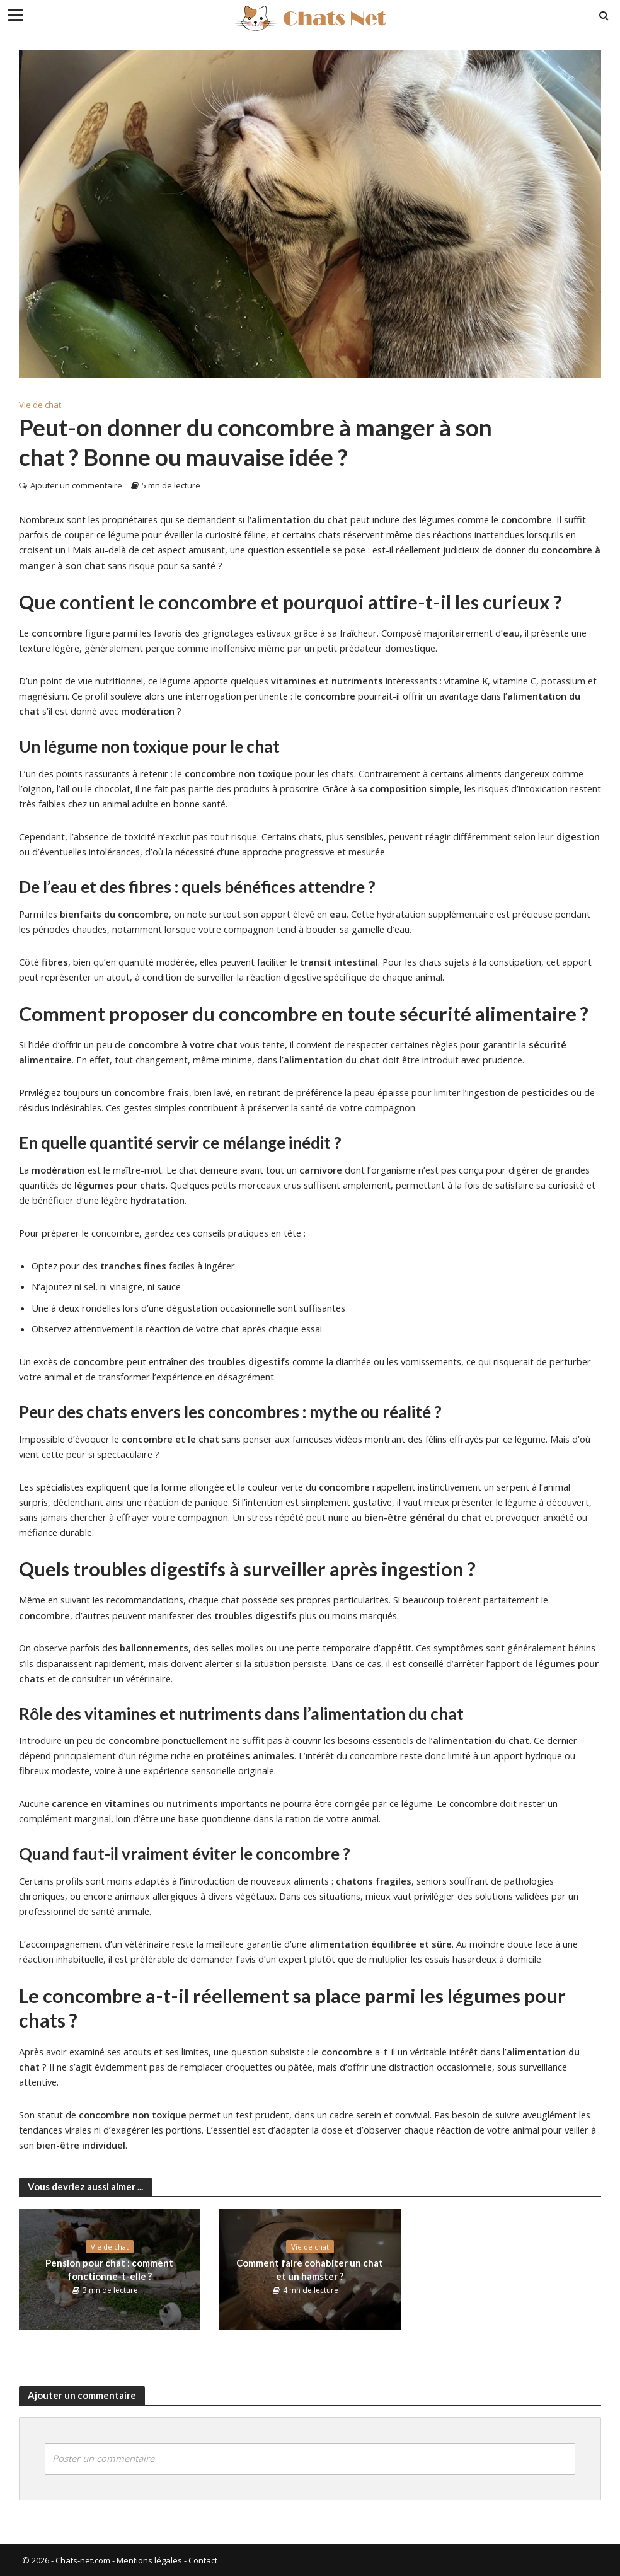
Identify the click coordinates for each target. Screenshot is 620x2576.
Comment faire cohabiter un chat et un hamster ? (309, 2269)
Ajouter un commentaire (76, 485)
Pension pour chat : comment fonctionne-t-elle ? (109, 2269)
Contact (202, 2560)
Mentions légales (149, 2560)
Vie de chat (40, 404)
